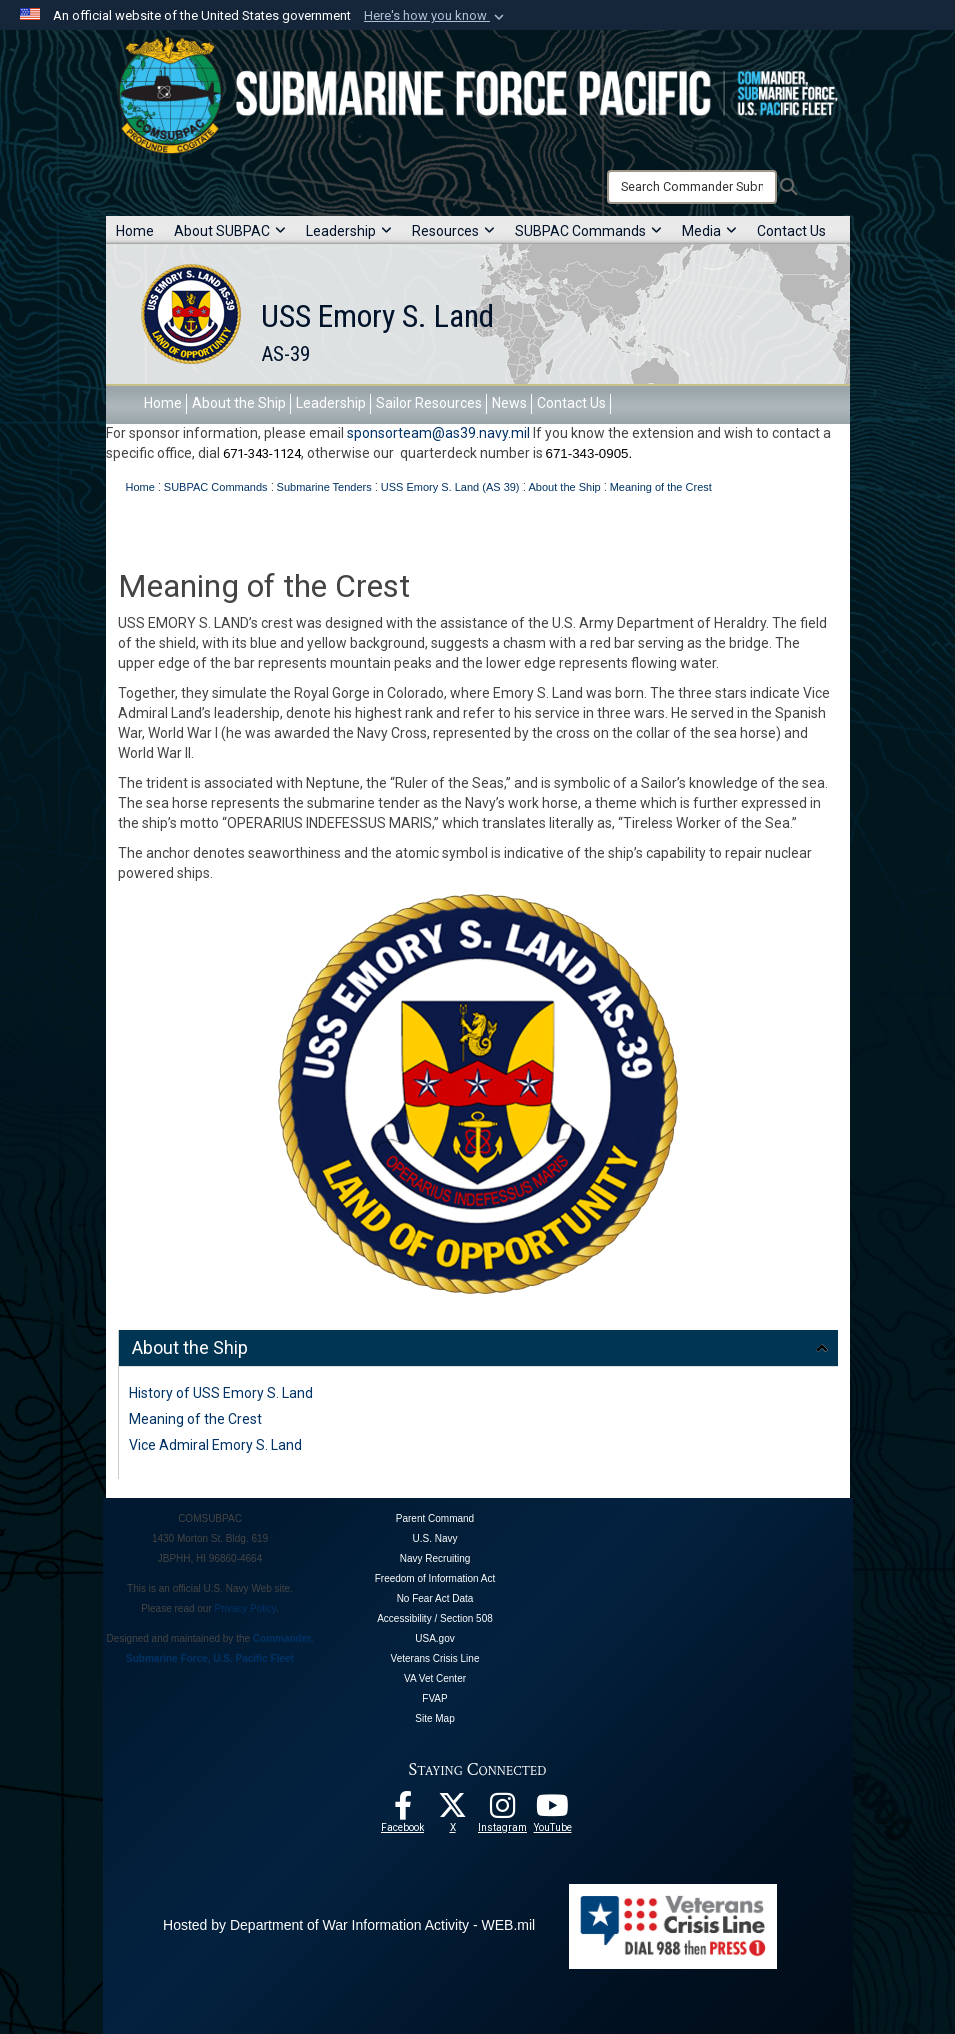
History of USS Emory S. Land (221, 1393)
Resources (453, 231)
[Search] (692, 187)
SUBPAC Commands (588, 231)
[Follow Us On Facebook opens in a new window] (403, 1811)
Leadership (349, 231)
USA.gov (434, 1638)
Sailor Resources (429, 403)
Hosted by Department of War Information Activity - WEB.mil (349, 1925)
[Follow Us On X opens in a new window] (453, 1811)
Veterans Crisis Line (435, 1658)
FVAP (434, 1698)
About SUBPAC (230, 231)
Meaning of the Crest (195, 1419)
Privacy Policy (246, 1608)
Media (709, 231)
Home (135, 231)
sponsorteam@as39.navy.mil (438, 433)
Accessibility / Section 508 (435, 1618)
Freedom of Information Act (435, 1578)
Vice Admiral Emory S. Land (215, 1445)
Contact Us (791, 231)
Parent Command (435, 1518)
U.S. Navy (434, 1538)
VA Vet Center (435, 1678)
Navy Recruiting (435, 1558)
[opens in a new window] (503, 1811)
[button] (436, 16)
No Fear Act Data (435, 1598)
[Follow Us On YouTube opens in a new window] (553, 1811)
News (509, 403)
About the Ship (239, 403)
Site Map (434, 1718)
